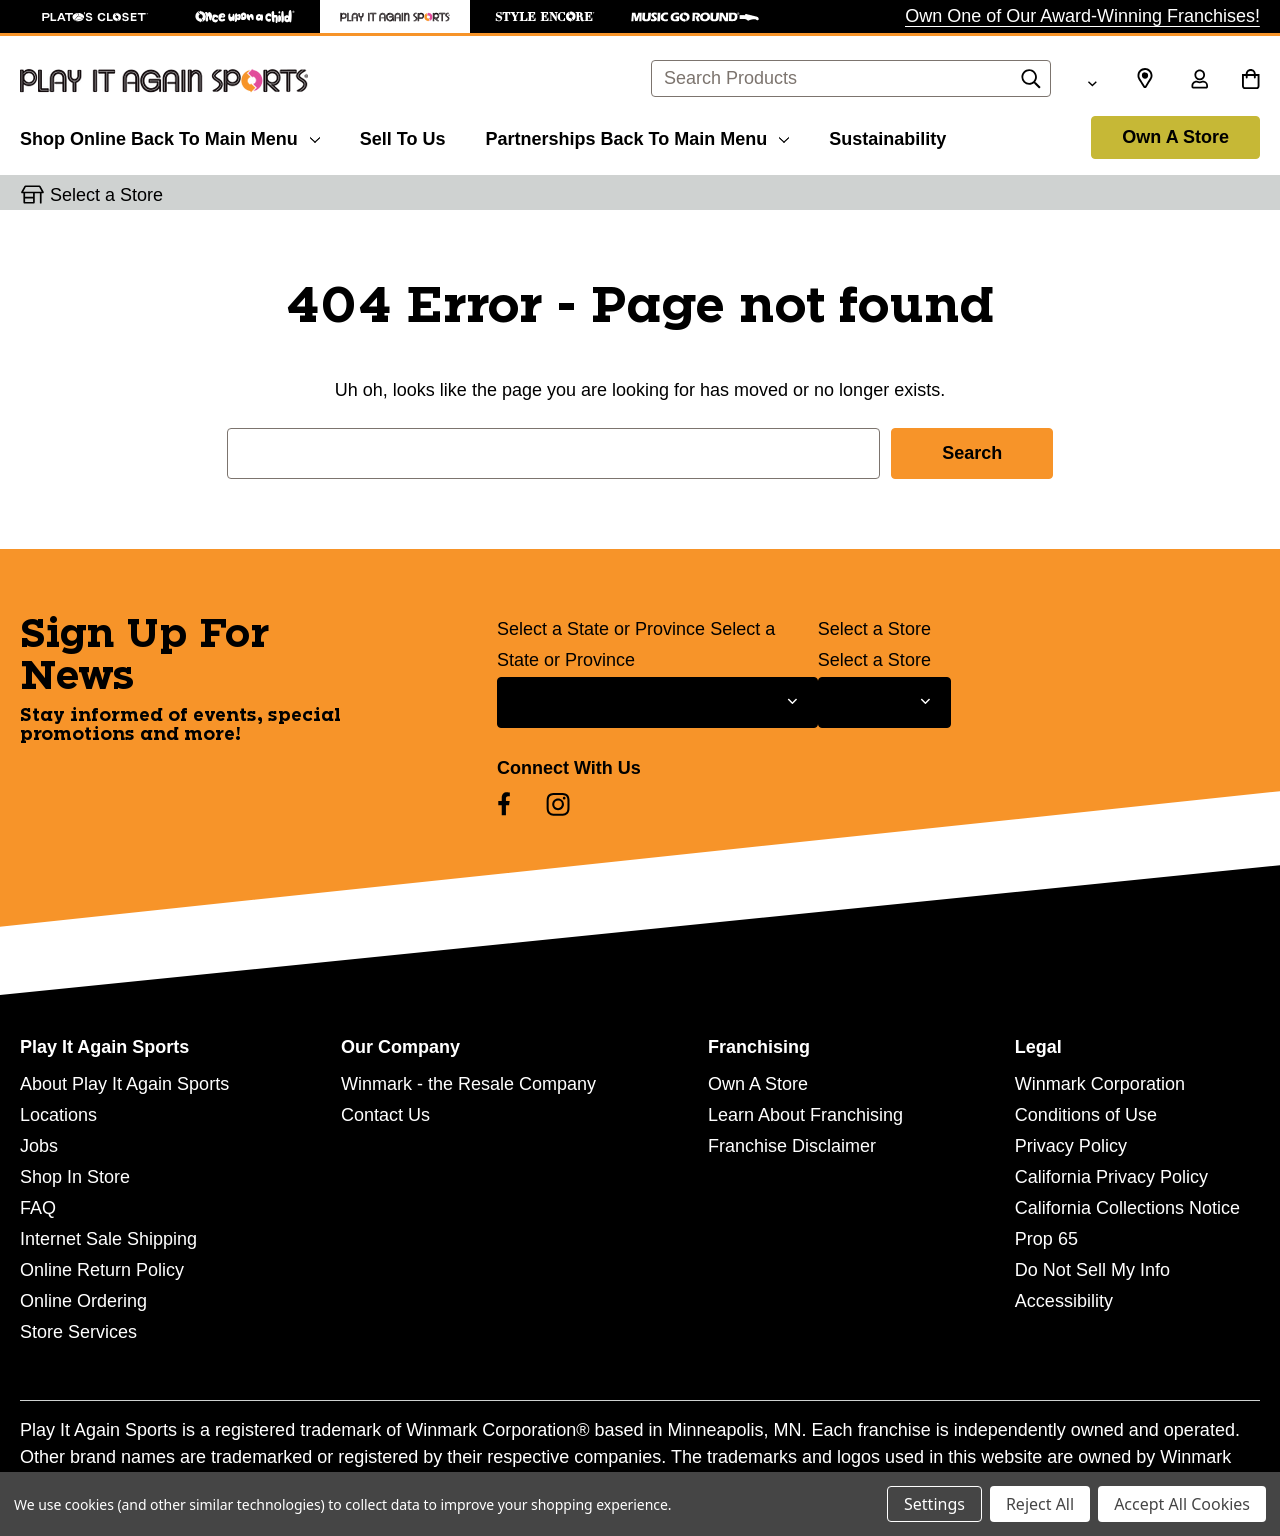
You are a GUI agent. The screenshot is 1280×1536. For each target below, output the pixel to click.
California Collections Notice (1127, 1208)
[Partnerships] (637, 136)
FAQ (38, 1208)
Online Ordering (83, 1301)
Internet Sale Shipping (108, 1239)
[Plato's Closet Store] (95, 16)
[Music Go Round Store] (695, 16)
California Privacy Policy (1111, 1177)
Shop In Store (75, 1177)
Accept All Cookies (1182, 1504)
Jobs (39, 1146)
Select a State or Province (601, 629)
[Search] (1031, 84)
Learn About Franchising (805, 1115)
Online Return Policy (102, 1270)
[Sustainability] (887, 136)
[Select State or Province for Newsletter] (657, 702)
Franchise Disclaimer (792, 1146)
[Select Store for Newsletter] (884, 702)
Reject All (1040, 1504)
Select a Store (874, 629)
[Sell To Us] (403, 136)
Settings (934, 1504)
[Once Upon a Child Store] (245, 16)
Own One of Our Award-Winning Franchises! (1082, 16)
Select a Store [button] (106, 195)
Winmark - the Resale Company (468, 1084)
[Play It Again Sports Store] (395, 16)
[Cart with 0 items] (1250, 81)
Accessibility (1064, 1301)
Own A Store (1175, 137)
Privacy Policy (1071, 1146)
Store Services (78, 1332)
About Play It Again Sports (124, 1084)
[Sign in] (1199, 81)
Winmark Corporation (1100, 1084)
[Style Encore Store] (545, 16)
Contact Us (385, 1115)
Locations (58, 1115)
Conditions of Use (1086, 1115)
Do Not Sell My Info (1092, 1270)
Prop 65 (1046, 1239)
